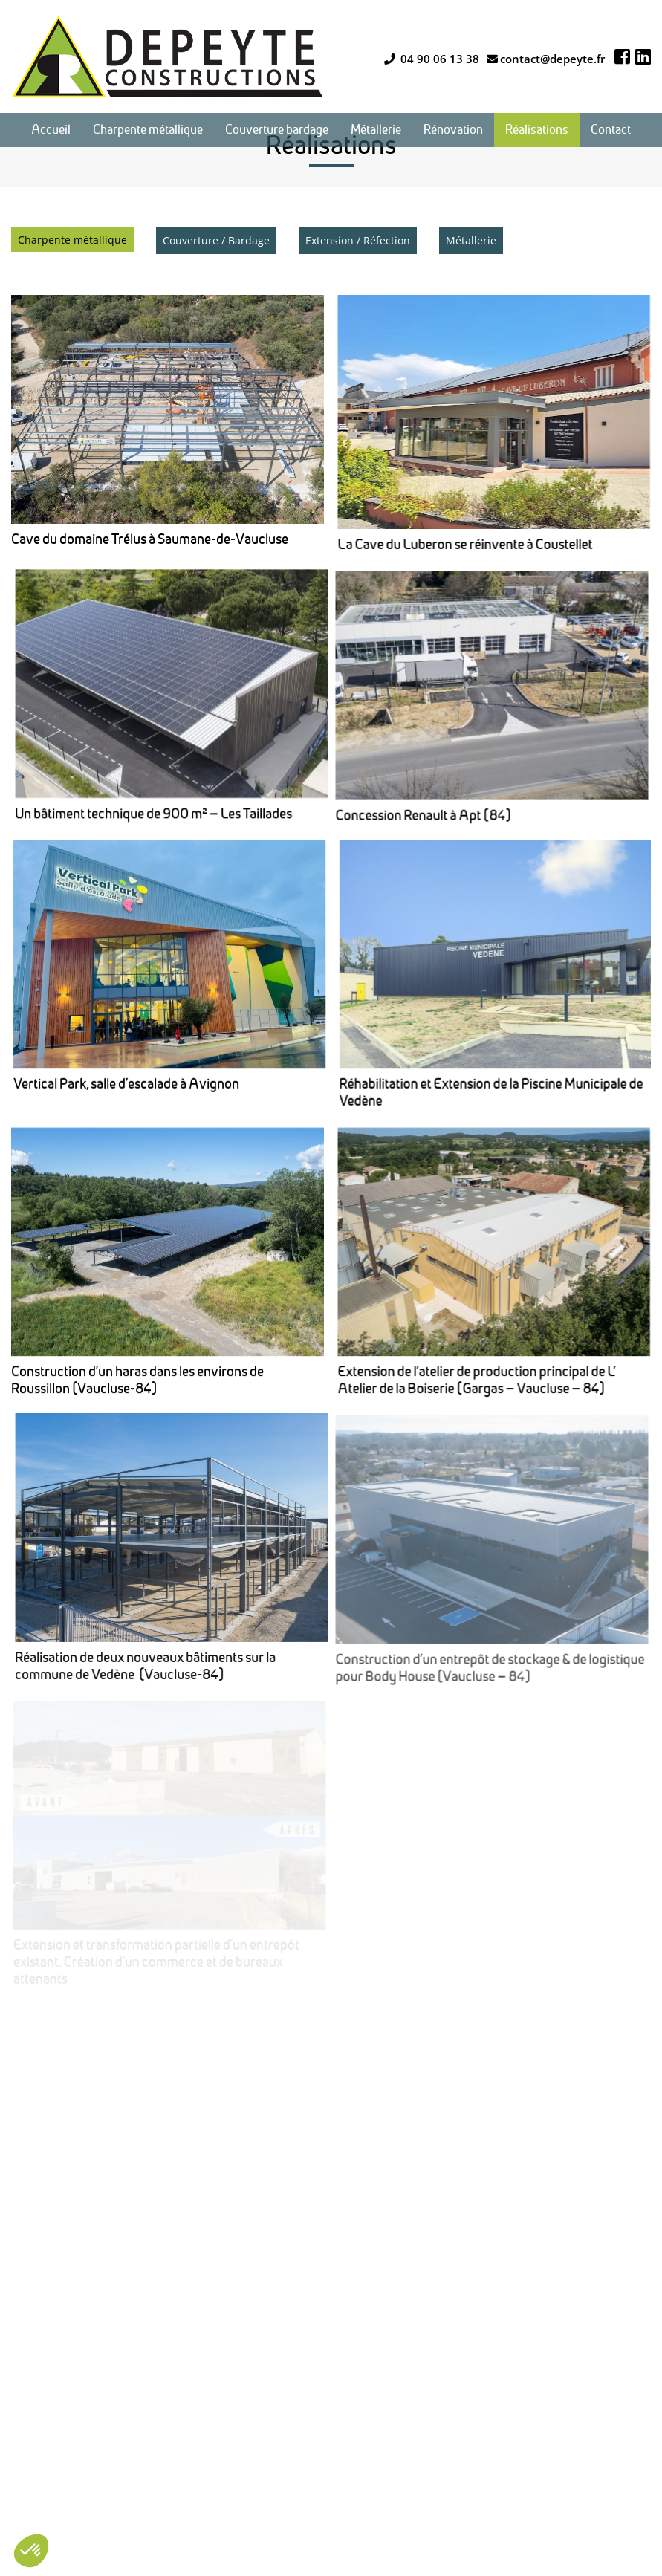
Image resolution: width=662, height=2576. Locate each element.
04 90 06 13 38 (431, 59)
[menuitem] (51, 130)
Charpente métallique (72, 240)
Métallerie (471, 240)
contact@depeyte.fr (546, 58)
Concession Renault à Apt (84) (144, 760)
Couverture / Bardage (216, 240)
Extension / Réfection (357, 240)
